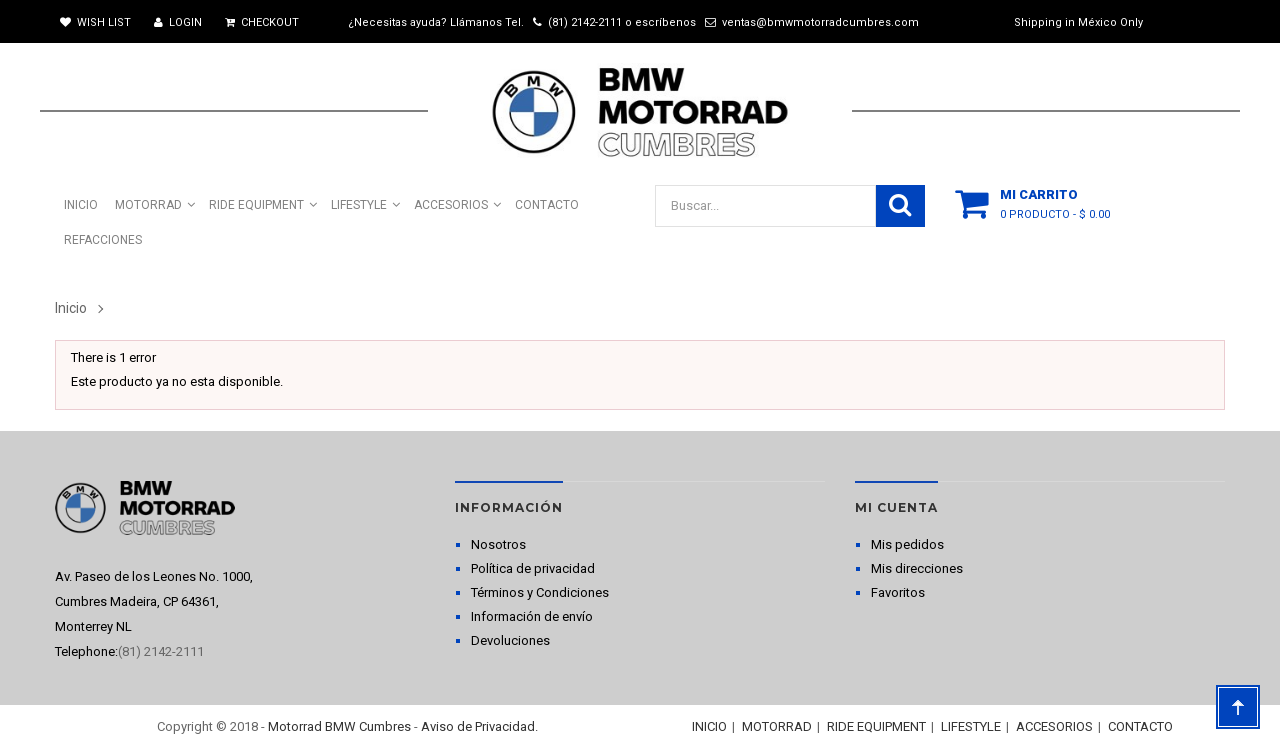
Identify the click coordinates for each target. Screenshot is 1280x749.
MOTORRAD (777, 726)
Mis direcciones (917, 568)
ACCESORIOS (1054, 726)
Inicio (71, 308)
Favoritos (898, 592)
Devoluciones (510, 640)
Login (178, 22)
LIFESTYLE (971, 726)
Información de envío (532, 616)
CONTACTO (1140, 726)
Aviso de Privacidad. (479, 726)
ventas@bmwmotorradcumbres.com (820, 22)
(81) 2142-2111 (585, 22)
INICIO (709, 726)
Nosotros (498, 544)
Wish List (95, 22)
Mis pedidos (907, 544)
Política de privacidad (533, 568)
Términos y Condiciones (540, 592)
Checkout (262, 22)
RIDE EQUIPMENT (876, 726)
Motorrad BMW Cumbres (339, 726)
